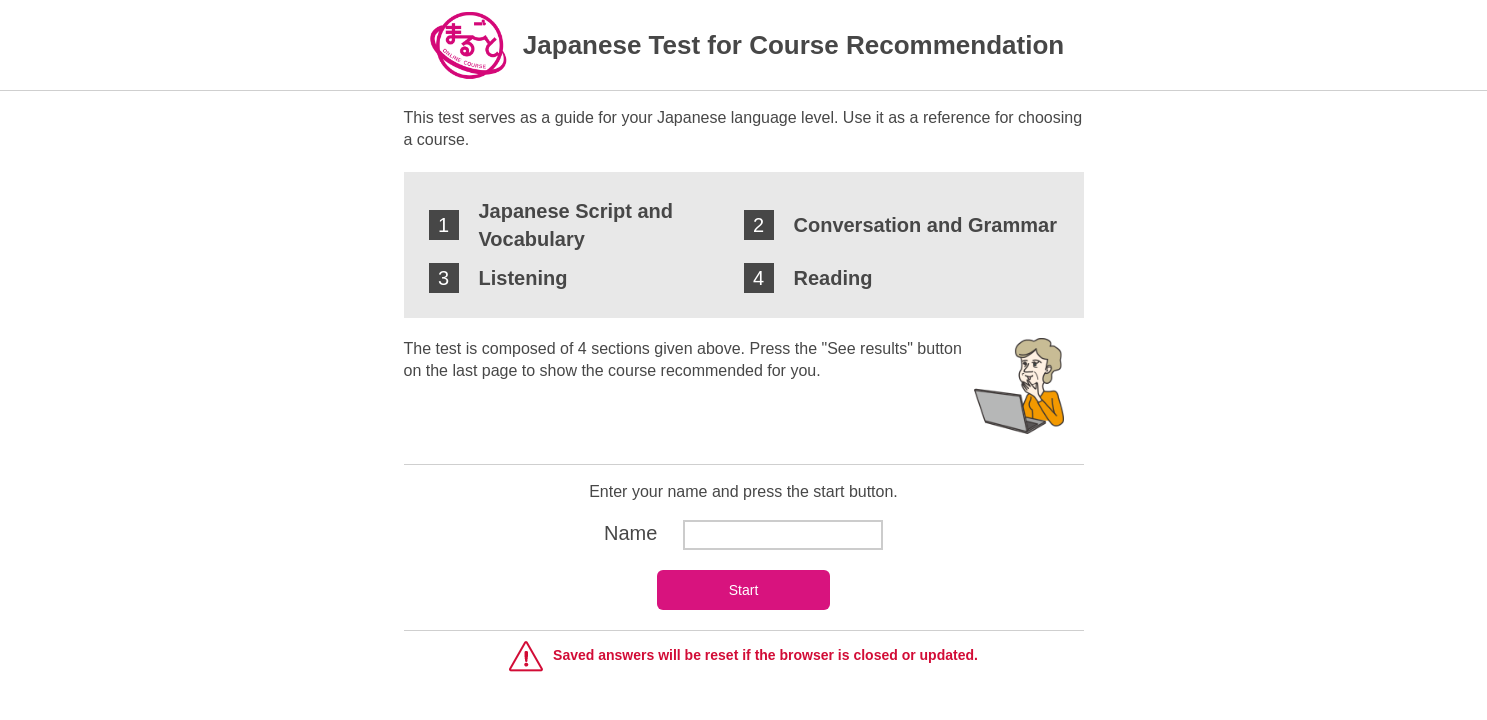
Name (743, 533)
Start (744, 590)
